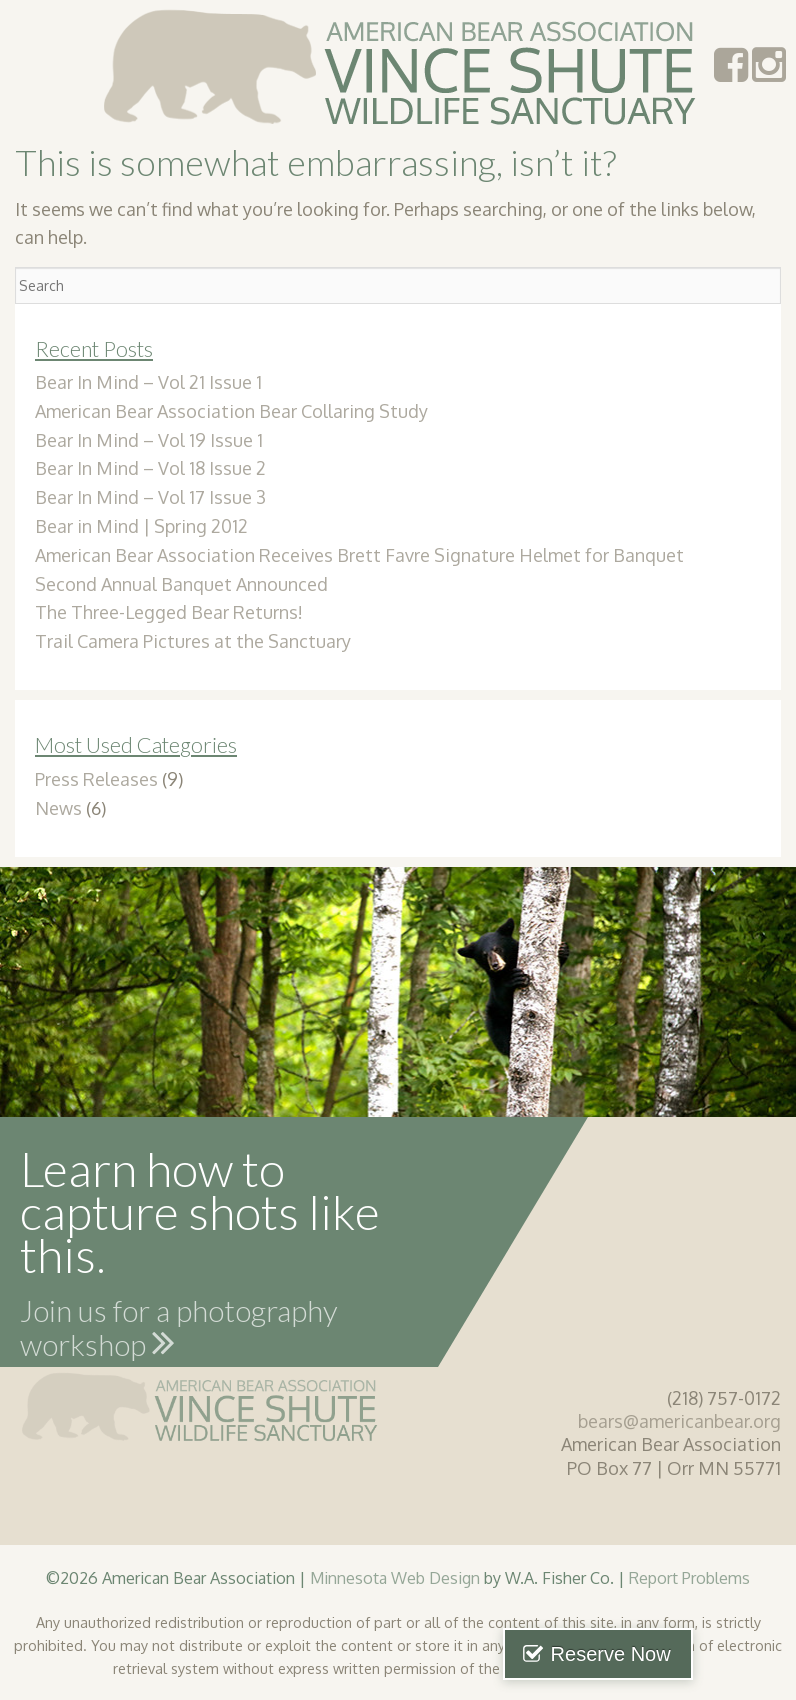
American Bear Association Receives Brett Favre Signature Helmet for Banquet (359, 555)
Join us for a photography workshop (179, 1331)
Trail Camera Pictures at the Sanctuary (193, 641)
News (58, 808)
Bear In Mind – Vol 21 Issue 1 (148, 382)
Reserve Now (694, 1654)
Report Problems (689, 1577)
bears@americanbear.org (679, 1421)
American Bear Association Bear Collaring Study (231, 411)
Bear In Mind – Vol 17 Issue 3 (150, 497)
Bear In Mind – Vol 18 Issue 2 (150, 468)
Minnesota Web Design (395, 1577)
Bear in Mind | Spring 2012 (141, 526)
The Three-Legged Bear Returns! (169, 612)
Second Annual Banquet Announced (181, 584)
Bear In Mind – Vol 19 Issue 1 (149, 440)
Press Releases (96, 779)
